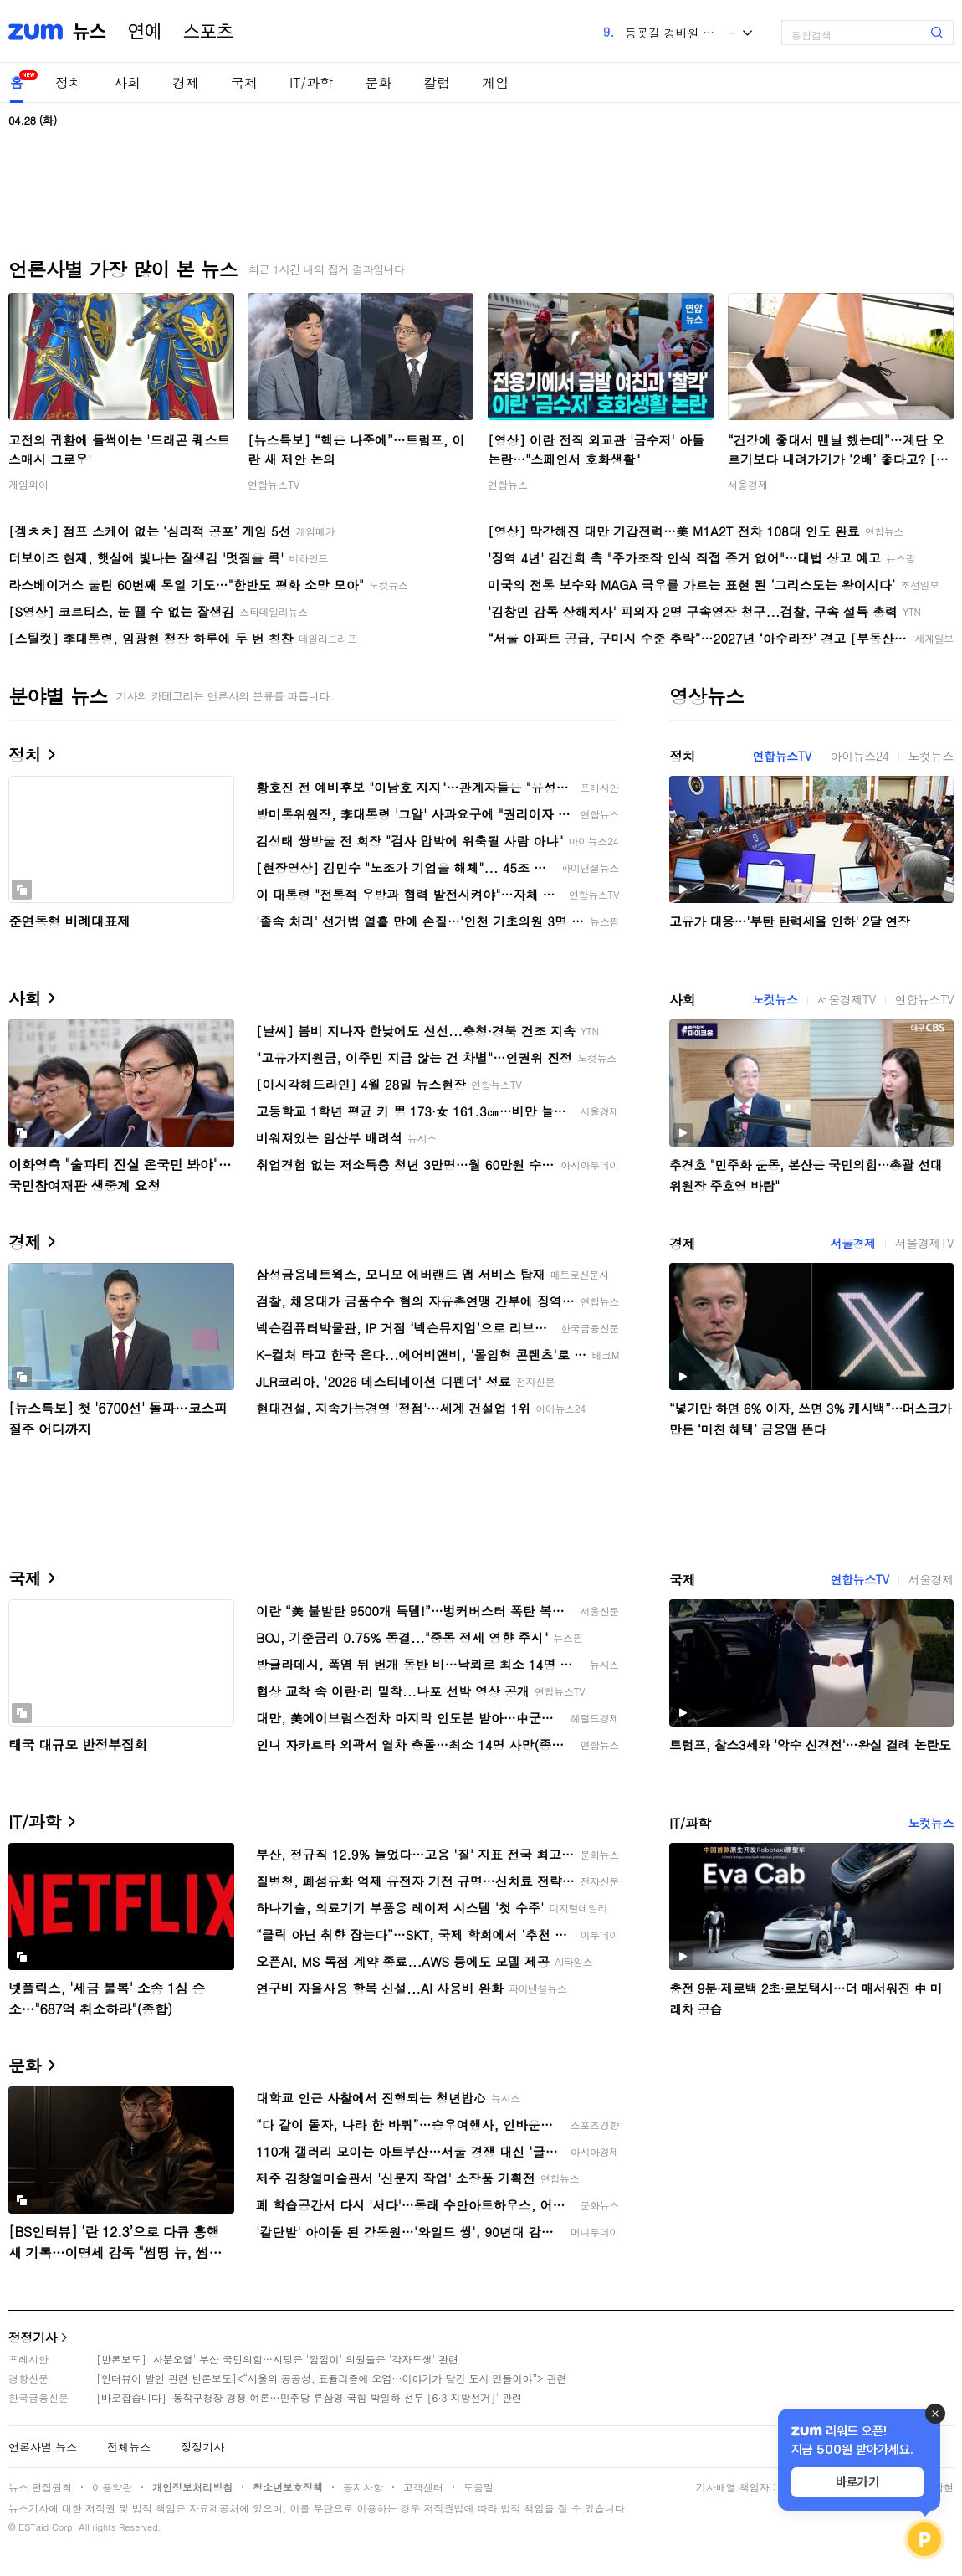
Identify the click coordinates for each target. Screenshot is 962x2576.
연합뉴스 (508, 484)
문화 (378, 82)
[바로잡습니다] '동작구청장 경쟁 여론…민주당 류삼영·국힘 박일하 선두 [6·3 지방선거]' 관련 (309, 2397)
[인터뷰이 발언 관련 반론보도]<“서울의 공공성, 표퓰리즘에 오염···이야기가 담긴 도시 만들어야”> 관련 (331, 2378)
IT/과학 (311, 82)
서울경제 (748, 484)
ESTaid (33, 2527)
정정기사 (32, 2337)
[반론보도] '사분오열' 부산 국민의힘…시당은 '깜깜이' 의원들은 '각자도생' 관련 (277, 2359)
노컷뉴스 (931, 755)
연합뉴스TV (273, 484)
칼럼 (436, 82)
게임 (495, 82)
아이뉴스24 (860, 755)
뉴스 (89, 32)
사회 (127, 82)
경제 (185, 82)
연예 (144, 32)
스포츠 (208, 32)
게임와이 (28, 484)
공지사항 (363, 2487)
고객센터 (423, 2487)
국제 (244, 82)
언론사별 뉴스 (42, 2447)
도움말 (478, 2487)
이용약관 (112, 2487)
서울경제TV (846, 999)
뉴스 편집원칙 (40, 2487)
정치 (68, 82)
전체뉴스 (129, 2447)
